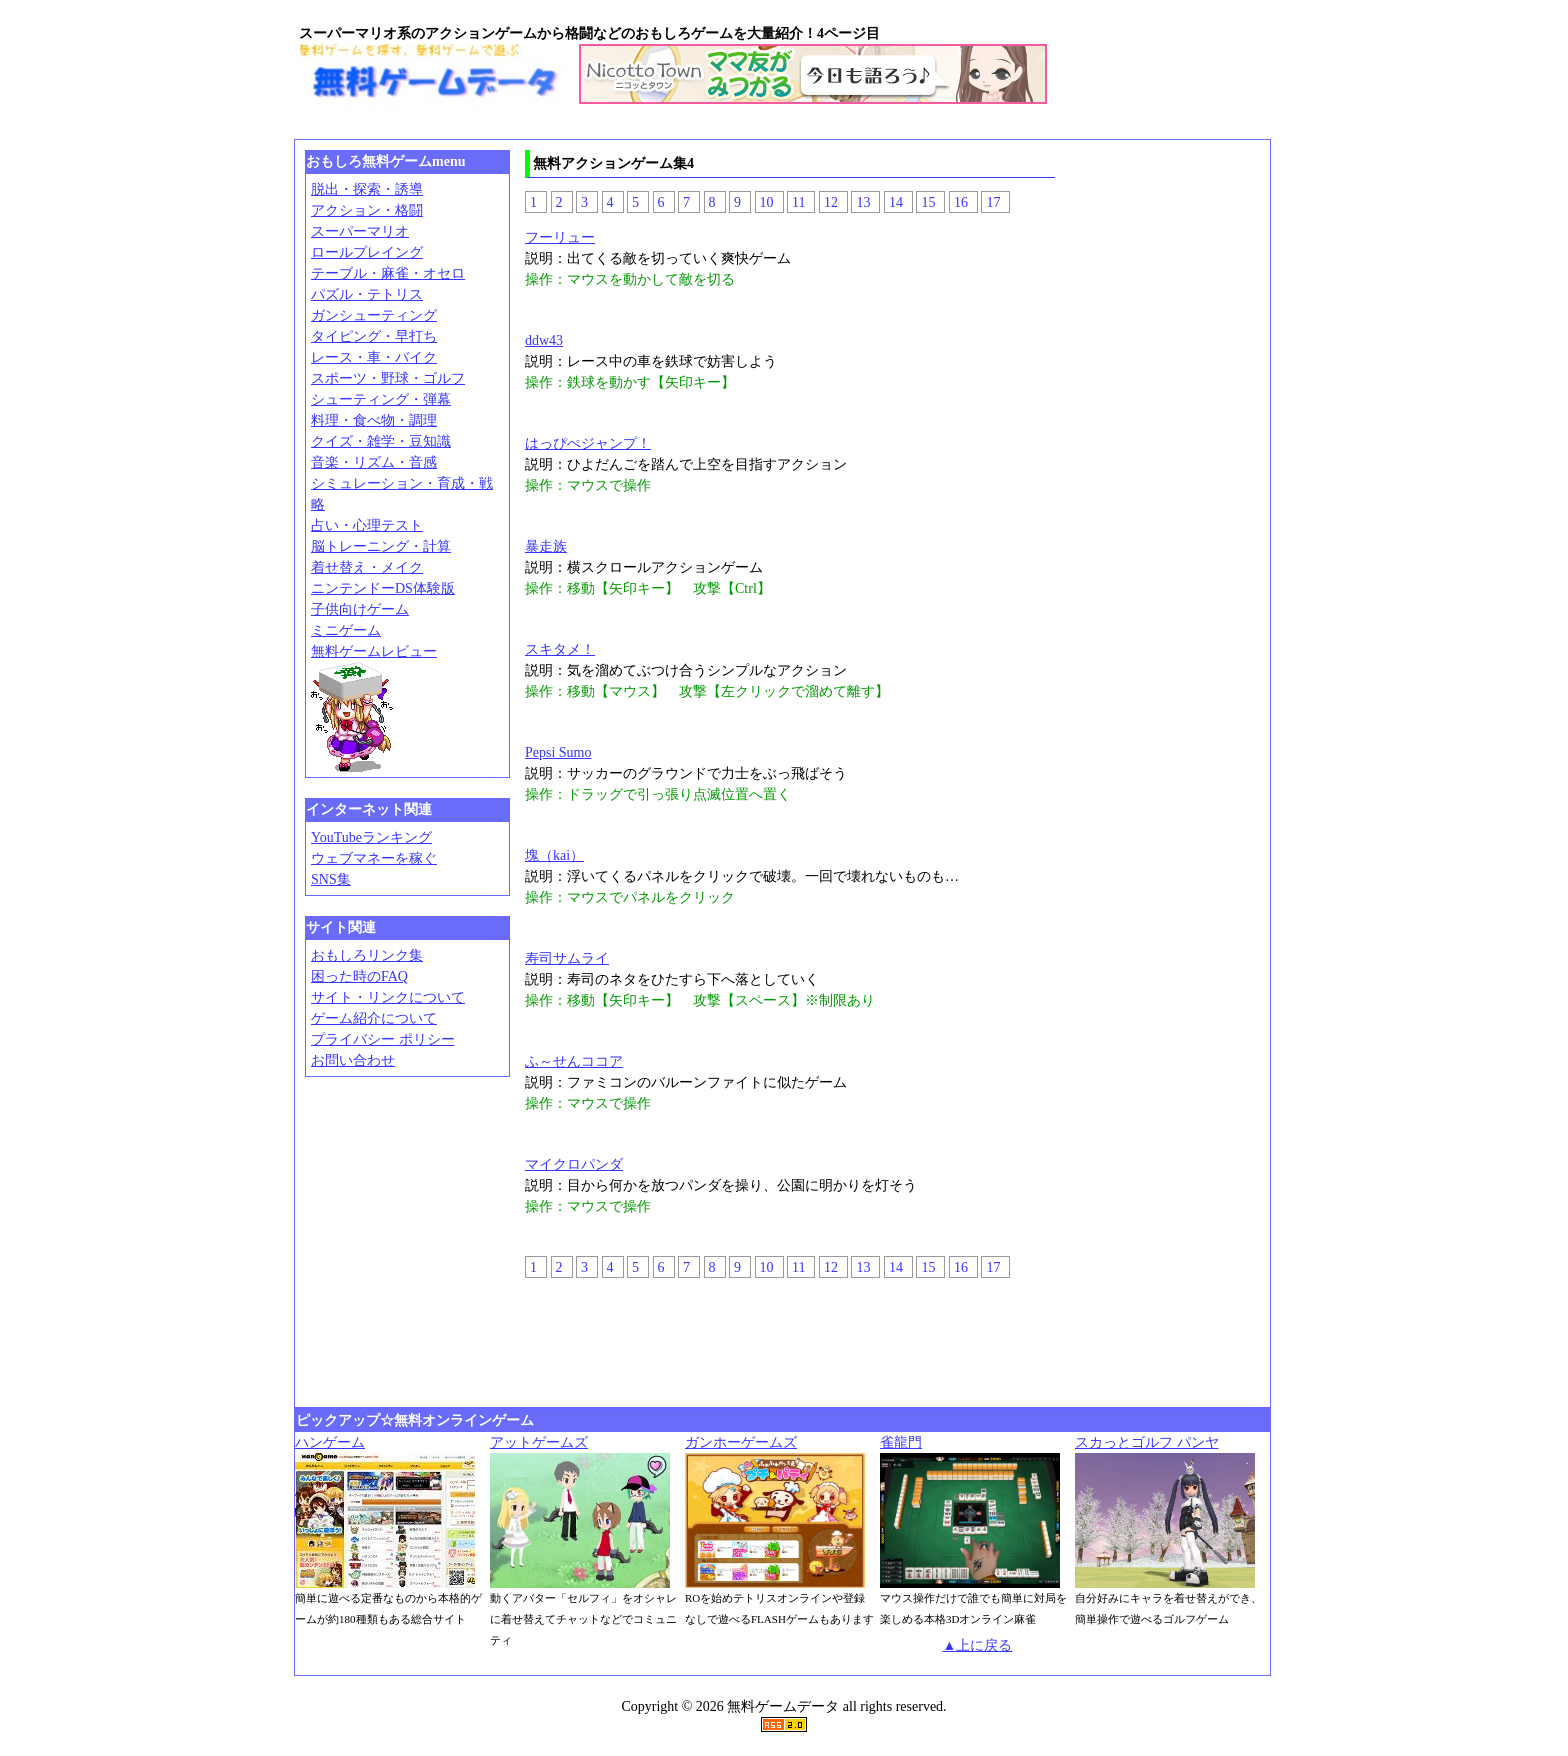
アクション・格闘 (367, 210)
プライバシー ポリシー (383, 1039)
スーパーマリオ (360, 231)
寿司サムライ (567, 958)
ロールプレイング (367, 252)
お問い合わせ (353, 1060)
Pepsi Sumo (558, 752)
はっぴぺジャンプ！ (588, 443)
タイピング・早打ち (374, 336)
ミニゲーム (346, 630)
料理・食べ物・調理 (374, 420)
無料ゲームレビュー (374, 651)
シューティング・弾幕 (381, 399)
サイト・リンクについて (388, 997)
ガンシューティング (374, 315)
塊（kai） (554, 855)
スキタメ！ (560, 649)
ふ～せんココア (574, 1061)
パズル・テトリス (367, 294)
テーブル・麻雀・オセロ (388, 273)
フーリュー (560, 237)
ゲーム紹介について (374, 1018)
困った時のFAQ (359, 976)
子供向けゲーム (360, 609)
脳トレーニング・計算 (381, 546)
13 (863, 202)
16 (961, 202)
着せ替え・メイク (367, 567)
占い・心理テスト (367, 525)
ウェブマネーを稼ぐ (374, 858)
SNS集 (331, 879)
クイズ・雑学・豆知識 (381, 441)
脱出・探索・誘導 (367, 189)
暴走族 (546, 546)
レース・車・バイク (374, 357)
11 (798, 202)
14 (896, 202)
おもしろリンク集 (367, 955)
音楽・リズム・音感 (374, 462)
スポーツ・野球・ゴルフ (388, 378)
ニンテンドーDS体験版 (383, 588)
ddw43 (544, 340)
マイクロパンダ (574, 1164)
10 (767, 202)
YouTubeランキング (371, 837)
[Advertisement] (663, 126)
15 (928, 202)
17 (993, 202)
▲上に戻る (978, 1645)
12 (831, 202)
